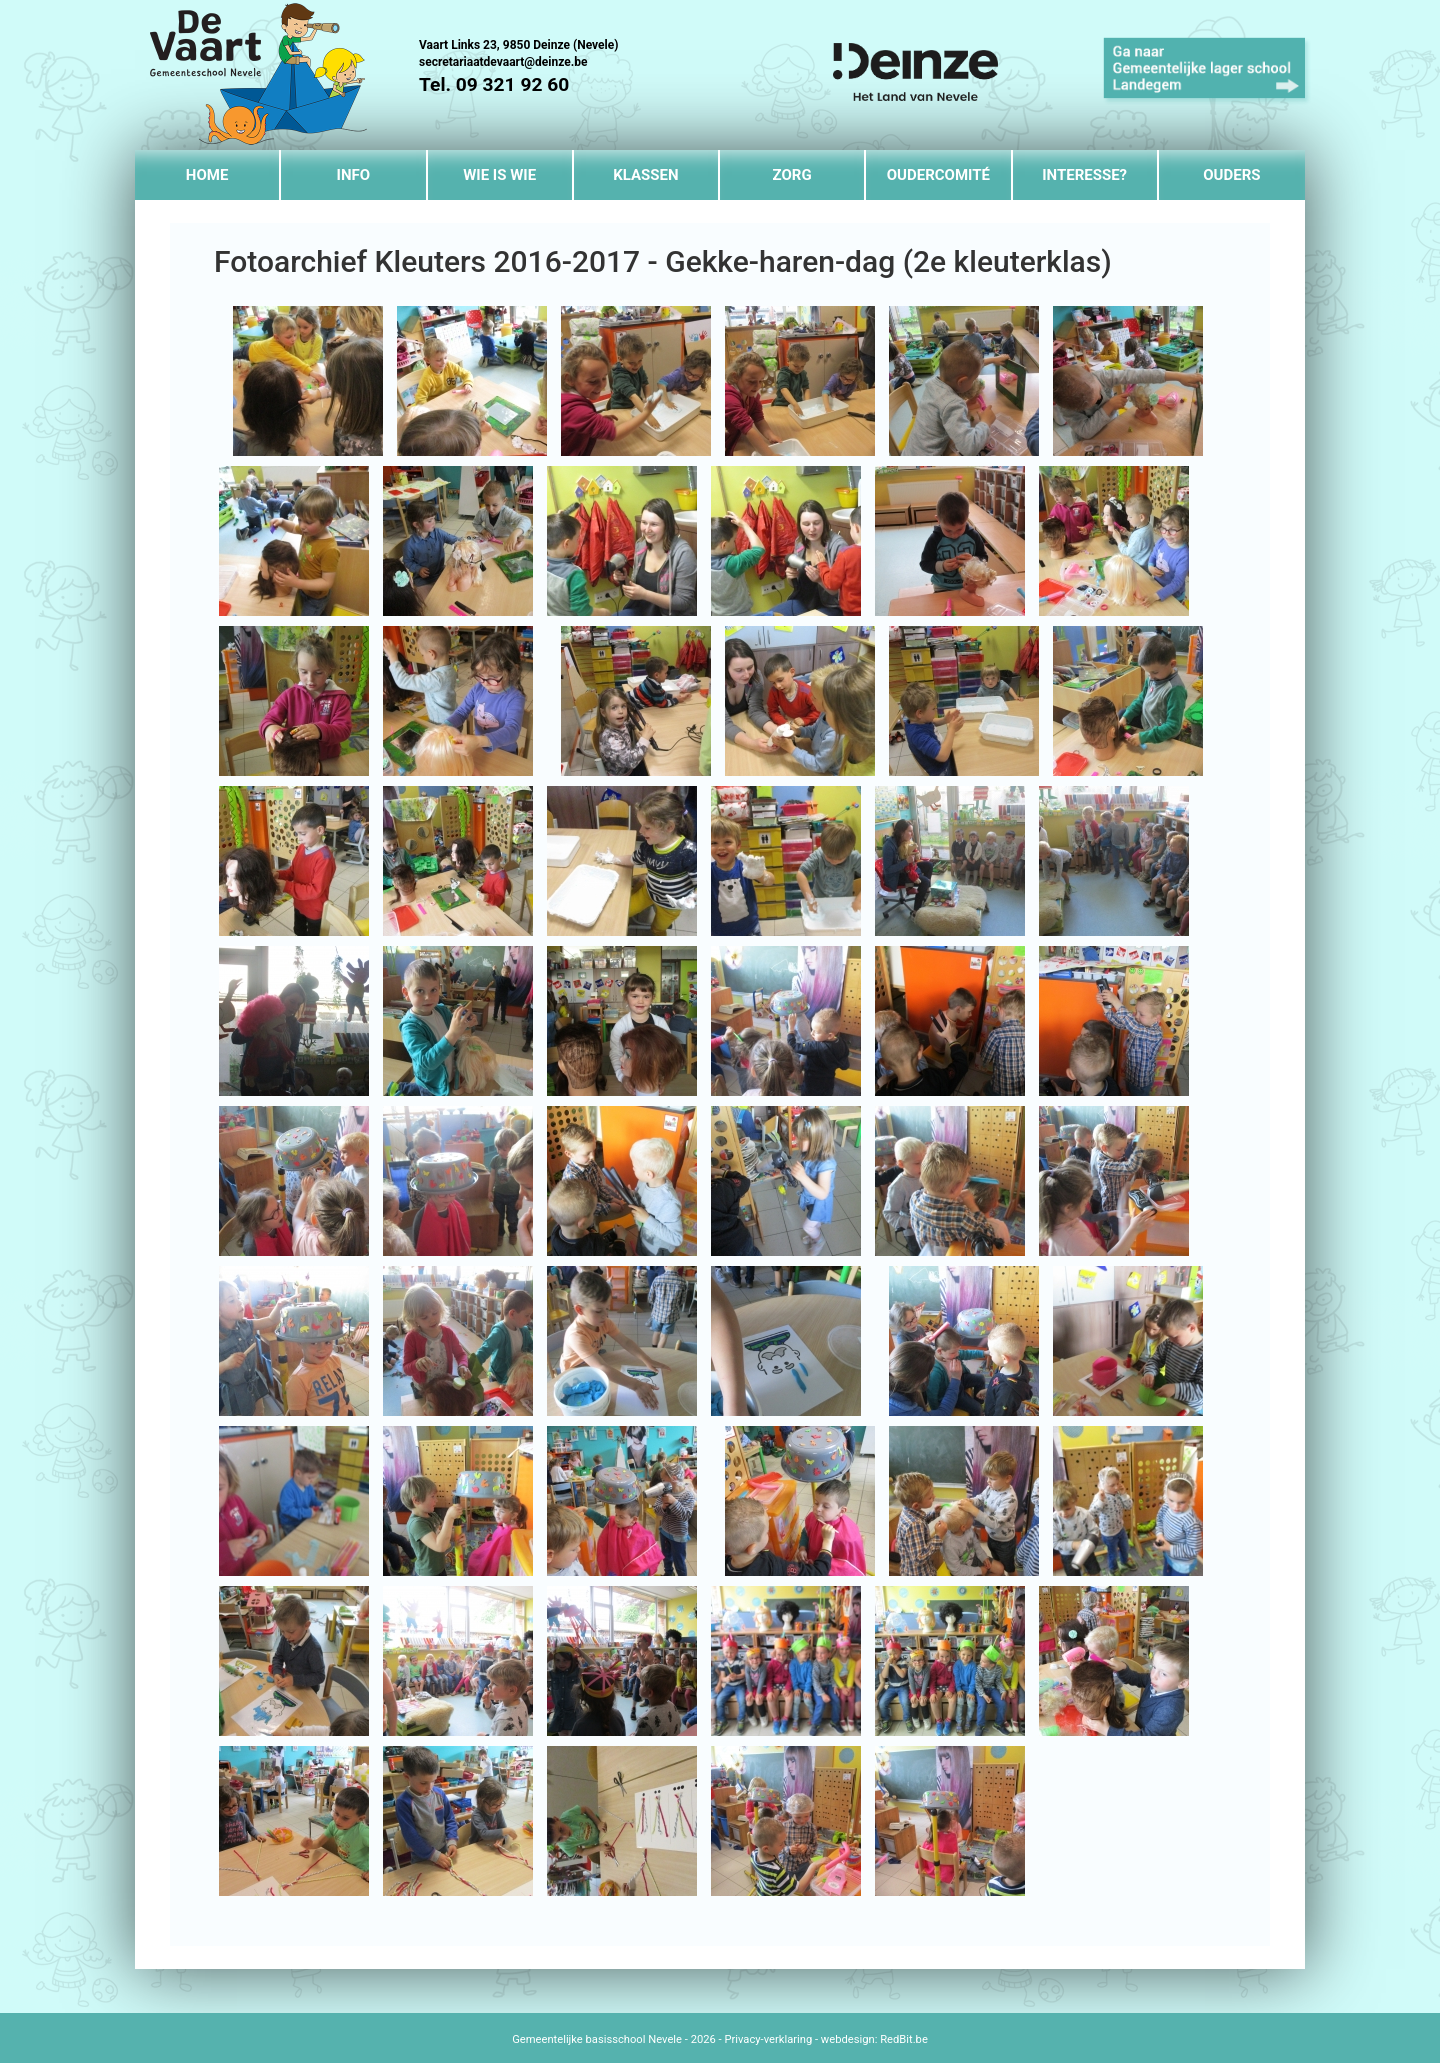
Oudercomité (938, 175)
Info (354, 175)
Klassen (645, 175)
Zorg (792, 175)
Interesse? (1084, 175)
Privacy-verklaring (768, 2039)
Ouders (1231, 175)
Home (207, 175)
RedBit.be (904, 2039)
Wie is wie (499, 175)
